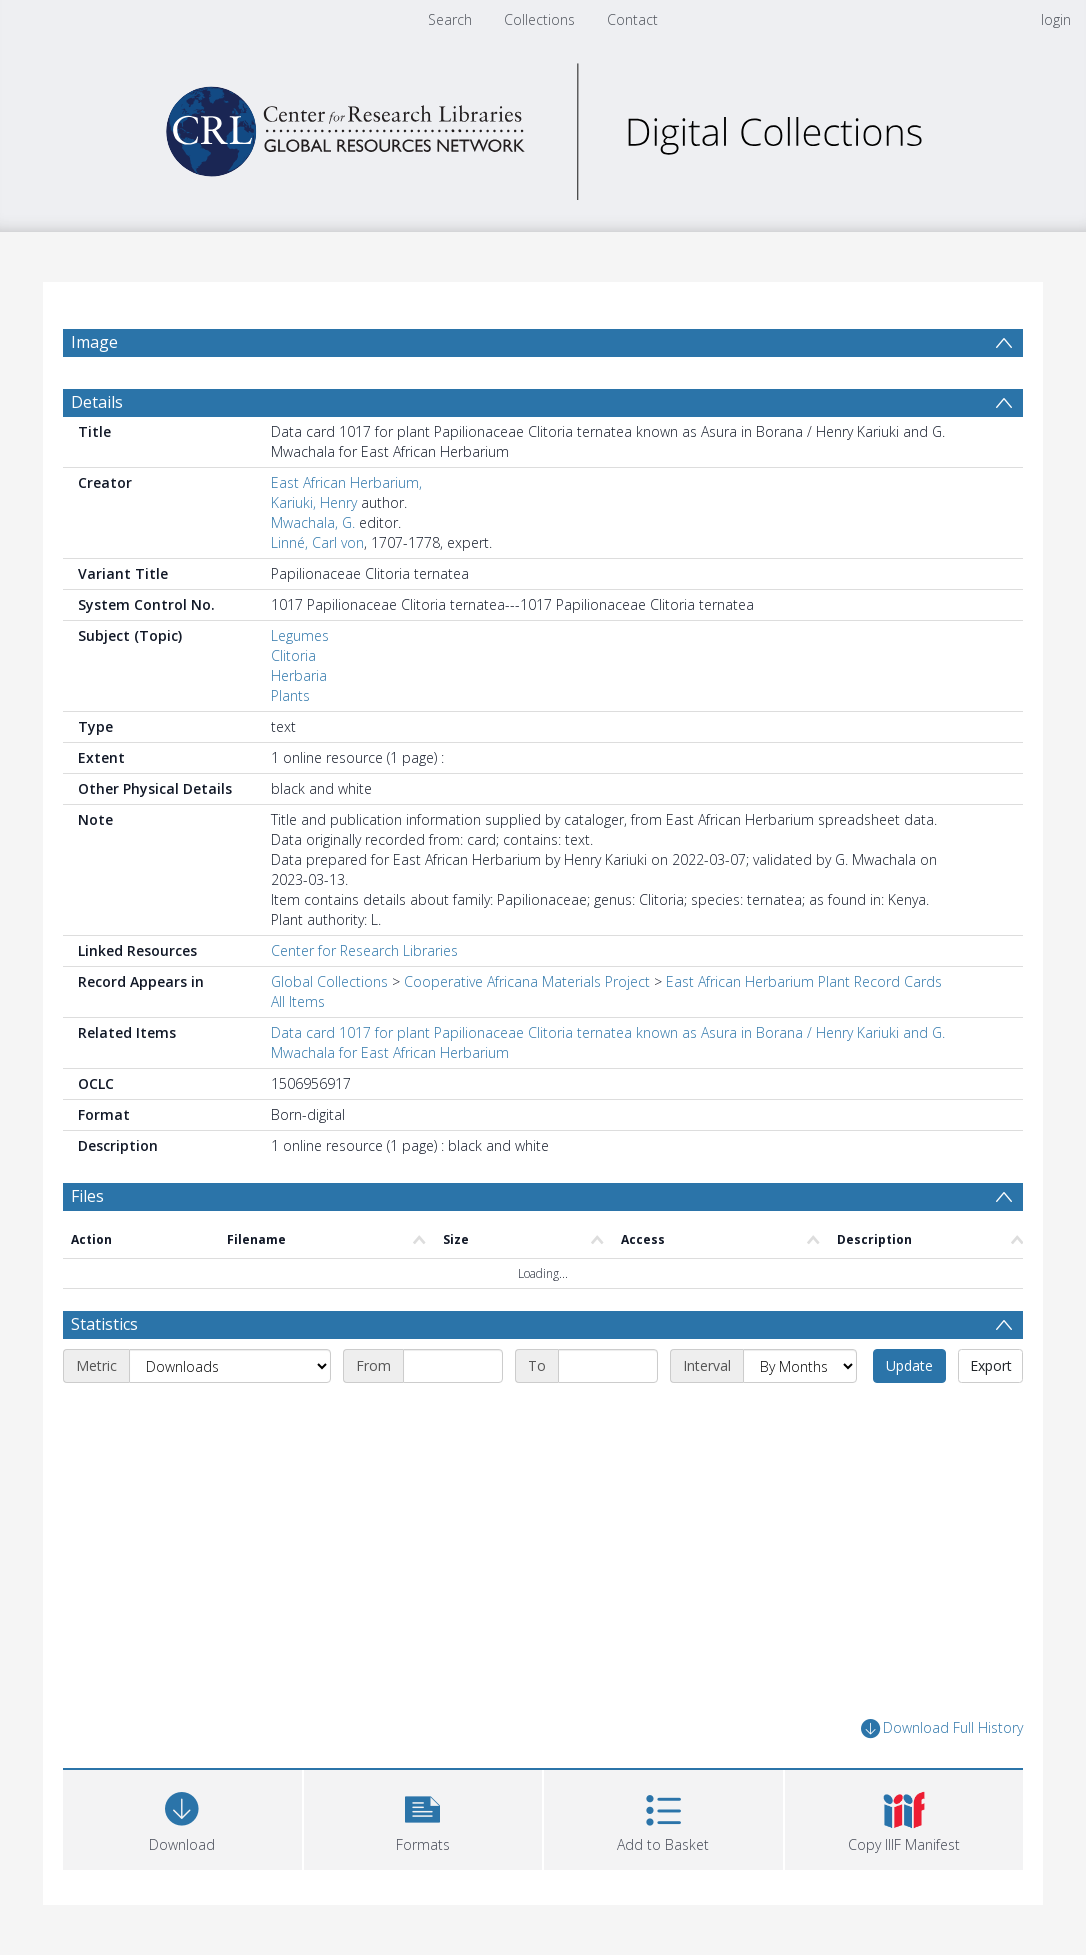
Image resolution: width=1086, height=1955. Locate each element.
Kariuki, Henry (314, 502)
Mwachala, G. (313, 522)
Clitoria (293, 655)
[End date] (608, 1366)
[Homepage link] (543, 126)
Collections (539, 19)
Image (94, 342)
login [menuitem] (1056, 19)
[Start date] (453, 1366)
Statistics (104, 1324)
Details (97, 402)
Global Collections (329, 981)
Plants (290, 695)
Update (909, 1365)
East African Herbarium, (346, 482)
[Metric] (230, 1366)
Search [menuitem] (450, 19)
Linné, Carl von (317, 542)
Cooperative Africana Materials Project (527, 981)
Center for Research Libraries (364, 950)
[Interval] (800, 1366)
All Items (298, 1001)
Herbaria (299, 675)
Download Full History (942, 1728)
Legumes (300, 635)
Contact (632, 19)
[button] (423, 1817)
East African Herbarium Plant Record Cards (804, 981)
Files (87, 1196)
